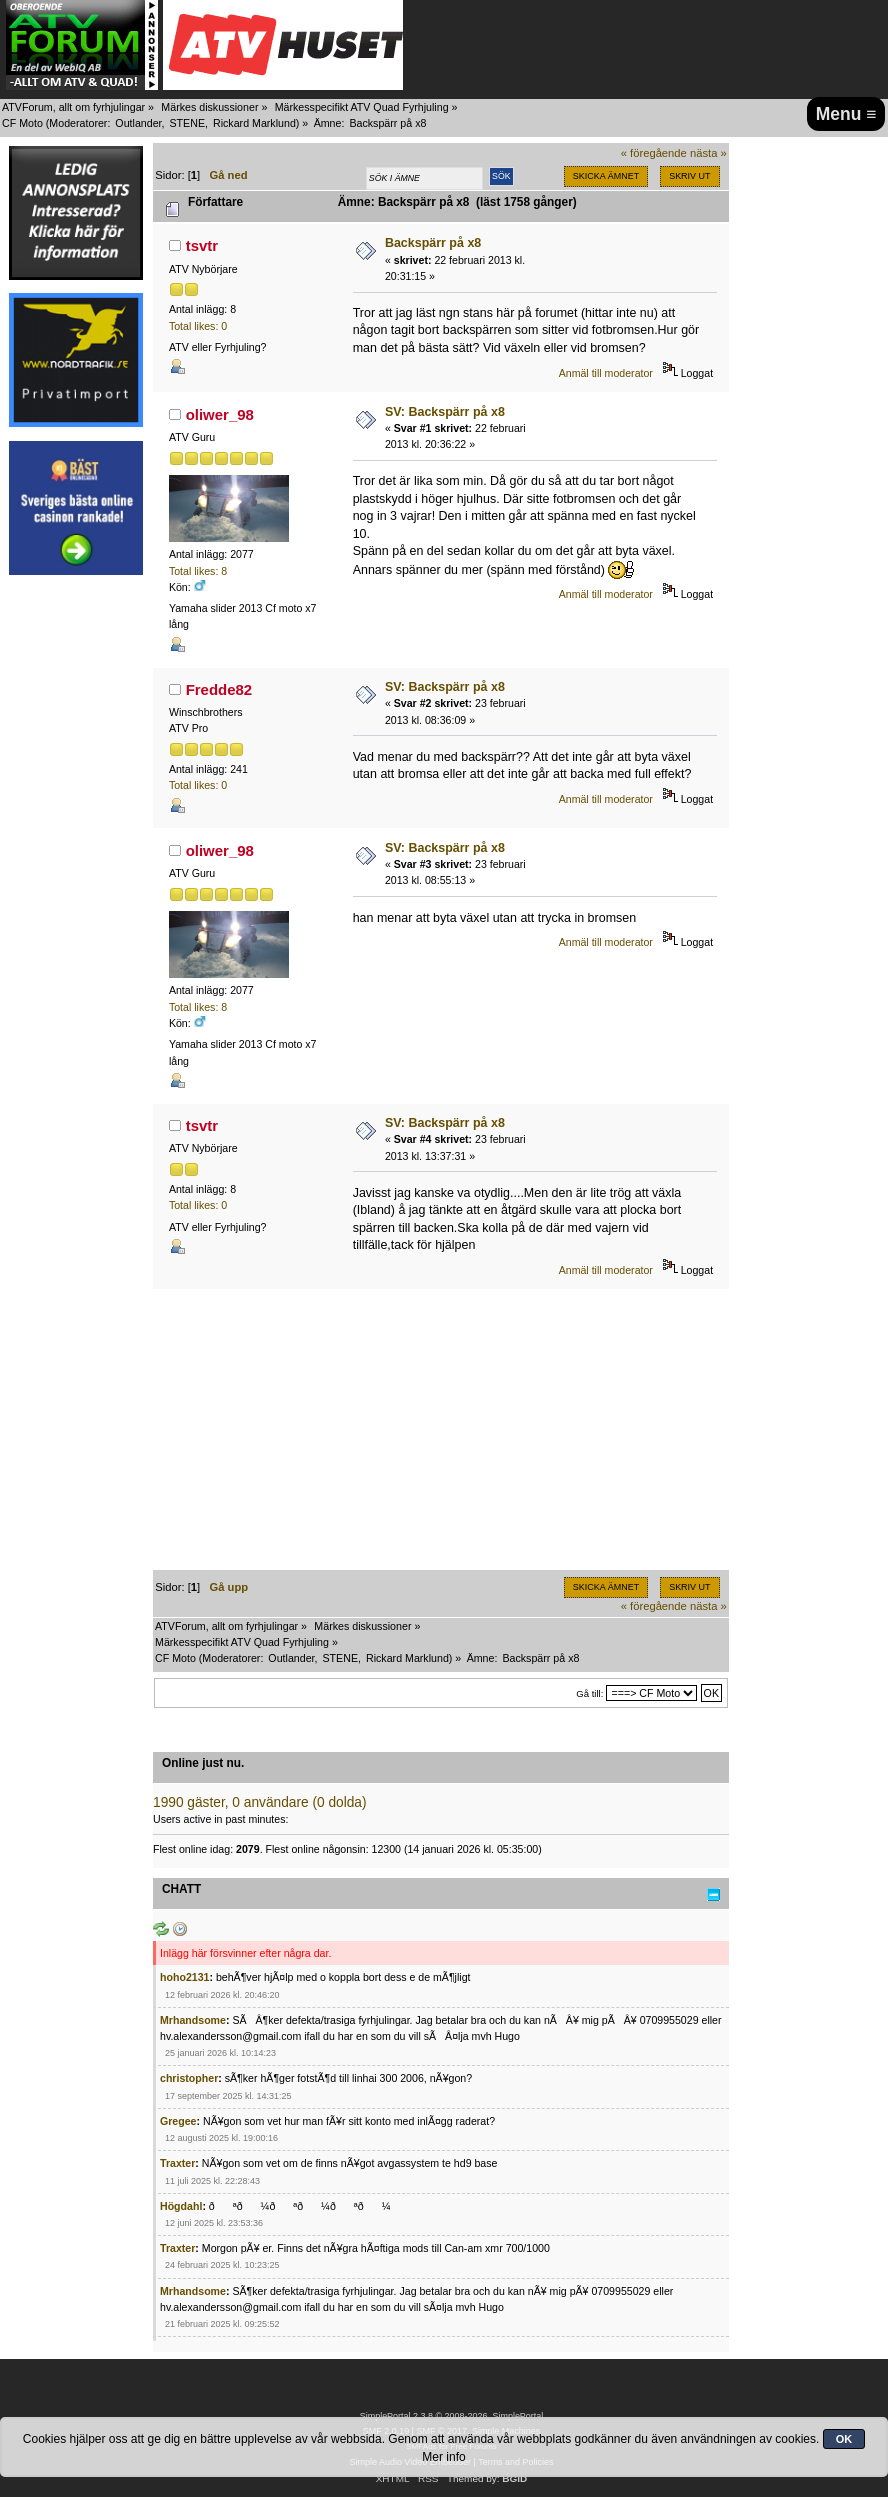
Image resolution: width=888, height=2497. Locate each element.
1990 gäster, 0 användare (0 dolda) (260, 1802)
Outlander (138, 123)
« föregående (654, 153)
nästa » (708, 153)
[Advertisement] (76, 888)
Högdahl (181, 2206)
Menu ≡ (846, 114)
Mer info (443, 2457)
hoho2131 (184, 1977)
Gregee (178, 2121)
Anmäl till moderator (606, 373)
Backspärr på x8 (433, 243)
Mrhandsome (193, 2020)
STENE (187, 123)
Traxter (177, 2163)
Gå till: (589, 1693)
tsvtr (202, 245)
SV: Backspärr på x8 (445, 412)
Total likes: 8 (198, 571)
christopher (189, 2078)
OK (844, 2439)
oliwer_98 (220, 414)
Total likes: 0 (198, 326)
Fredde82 (219, 689)
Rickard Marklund (254, 123)
